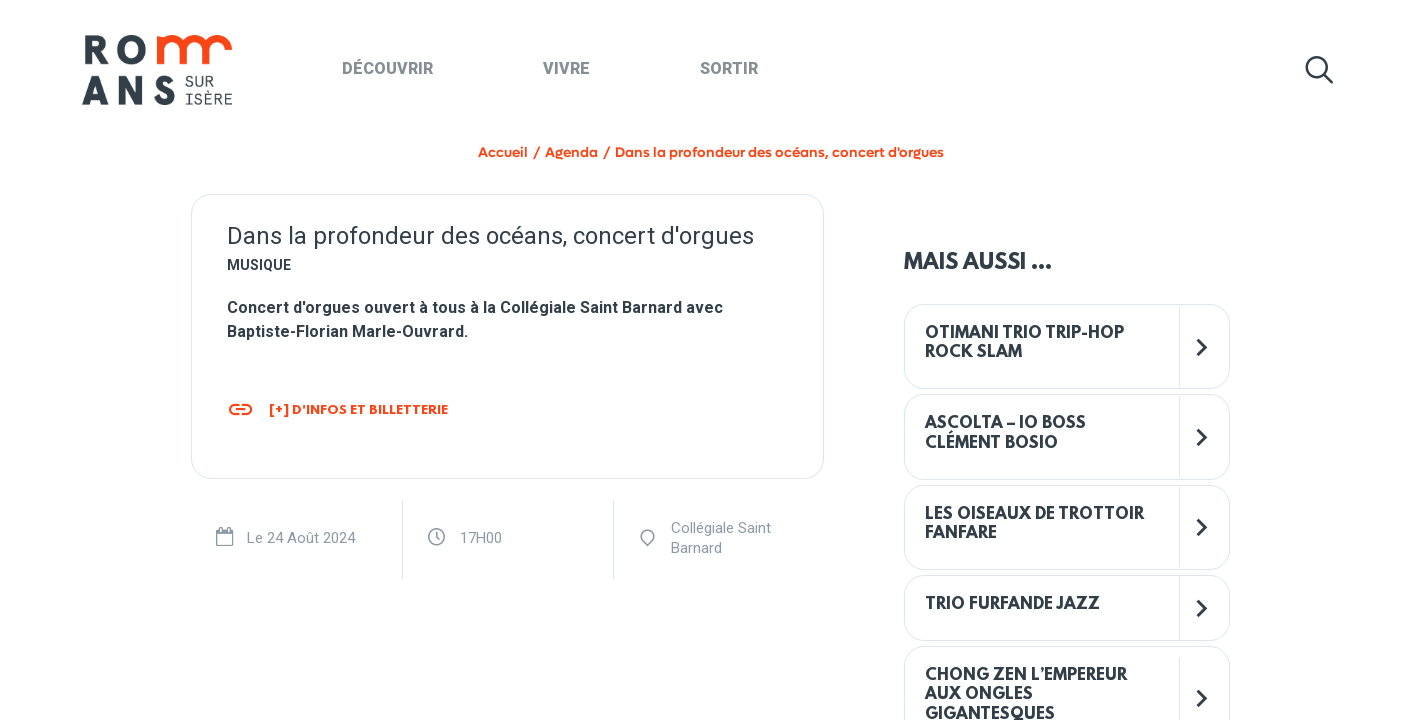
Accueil (503, 152)
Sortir (729, 68)
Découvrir (387, 68)
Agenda (571, 152)
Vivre (566, 68)
